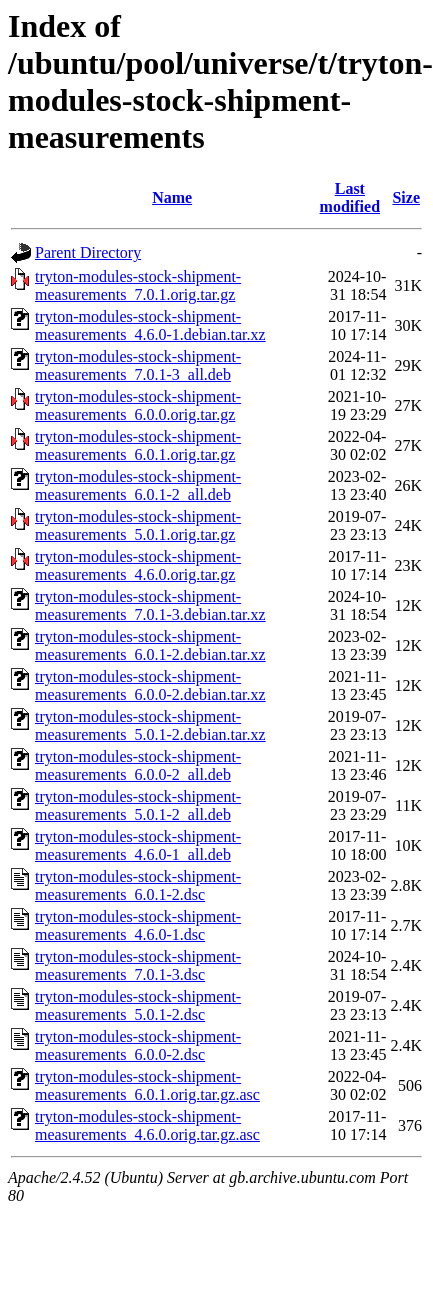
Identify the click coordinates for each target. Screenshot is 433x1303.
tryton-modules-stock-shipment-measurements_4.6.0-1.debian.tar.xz (150, 325)
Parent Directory (88, 252)
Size (406, 197)
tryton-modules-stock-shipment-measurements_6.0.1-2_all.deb (138, 485)
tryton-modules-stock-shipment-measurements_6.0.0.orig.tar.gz (138, 405)
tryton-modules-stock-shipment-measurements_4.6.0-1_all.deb (138, 845)
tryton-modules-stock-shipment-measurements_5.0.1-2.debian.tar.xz (150, 725)
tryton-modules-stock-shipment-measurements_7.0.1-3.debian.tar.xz (150, 605)
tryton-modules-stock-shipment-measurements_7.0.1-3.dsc (138, 965)
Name (172, 197)
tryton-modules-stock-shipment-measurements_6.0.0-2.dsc (138, 1045)
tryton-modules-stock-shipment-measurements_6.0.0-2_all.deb (138, 765)
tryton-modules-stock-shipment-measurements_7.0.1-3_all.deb (138, 365)
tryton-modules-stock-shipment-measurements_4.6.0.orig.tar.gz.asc (147, 1125)
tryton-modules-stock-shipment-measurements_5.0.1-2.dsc (138, 1005)
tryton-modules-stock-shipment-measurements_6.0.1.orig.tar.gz (138, 445)
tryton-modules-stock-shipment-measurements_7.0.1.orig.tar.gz (138, 285)
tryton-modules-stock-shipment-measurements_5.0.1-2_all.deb (138, 805)
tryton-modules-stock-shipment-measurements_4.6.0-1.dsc (138, 925)
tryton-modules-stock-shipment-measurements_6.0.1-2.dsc (138, 885)
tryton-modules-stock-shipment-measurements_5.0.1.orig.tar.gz (138, 525)
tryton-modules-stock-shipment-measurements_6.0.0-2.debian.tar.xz (150, 685)
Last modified (350, 197)
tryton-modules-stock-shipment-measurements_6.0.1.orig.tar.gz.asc (147, 1085)
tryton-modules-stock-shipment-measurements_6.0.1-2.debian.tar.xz (150, 645)
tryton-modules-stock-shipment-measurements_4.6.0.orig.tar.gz (138, 565)
